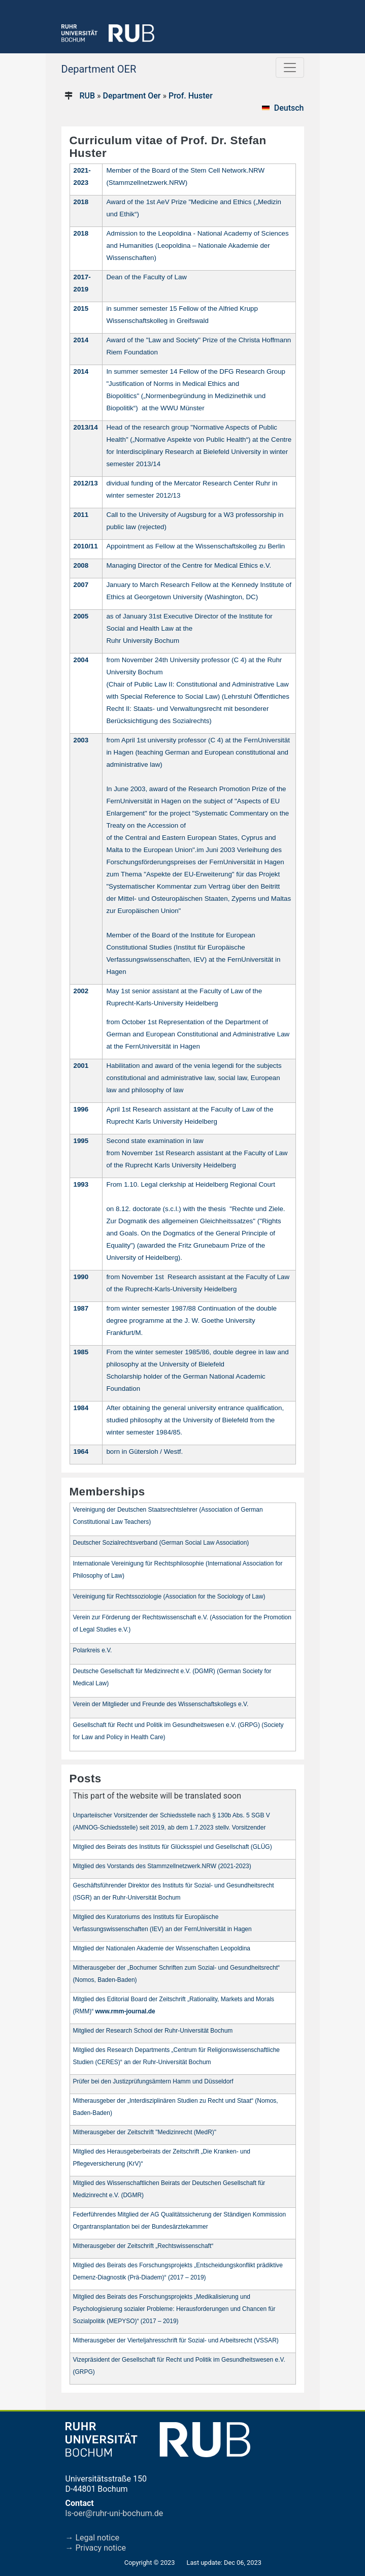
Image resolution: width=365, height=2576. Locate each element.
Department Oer (132, 96)
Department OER (99, 69)
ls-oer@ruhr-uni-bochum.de (114, 2513)
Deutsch (289, 108)
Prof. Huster (191, 96)
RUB (87, 96)
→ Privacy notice (95, 2548)
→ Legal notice (92, 2537)
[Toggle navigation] (290, 67)
